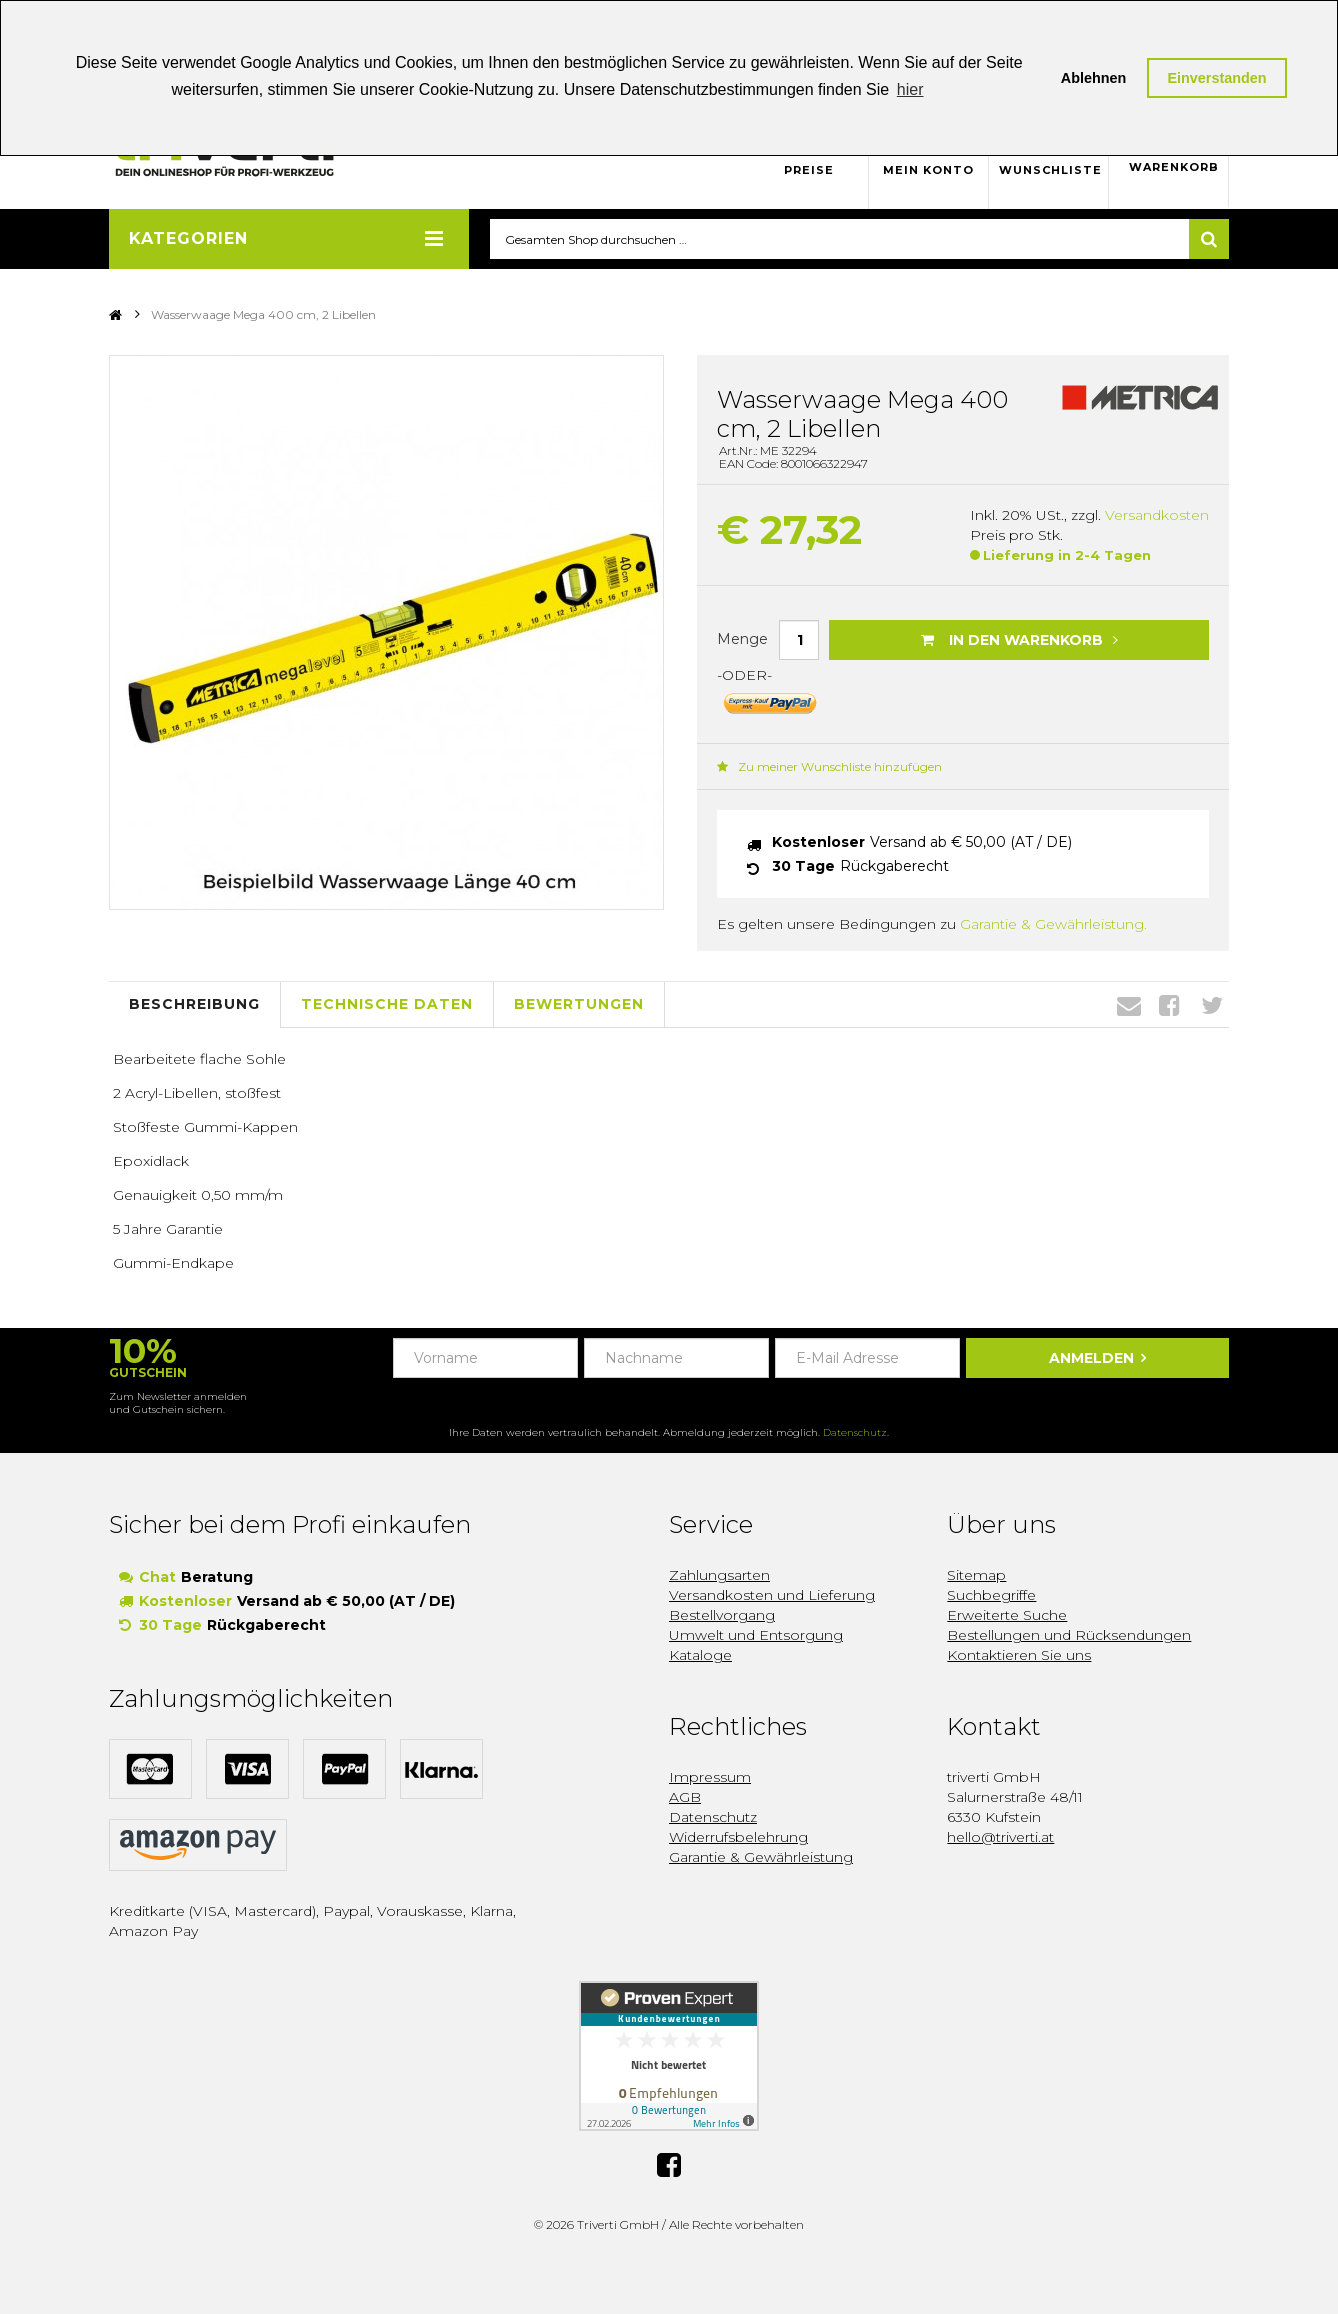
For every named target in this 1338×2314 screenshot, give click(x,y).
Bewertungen (579, 1005)
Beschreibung (194, 1005)
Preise (809, 170)
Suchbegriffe (991, 1596)
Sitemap (976, 1576)
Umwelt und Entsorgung (756, 1636)
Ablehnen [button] (1094, 78)
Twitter (1212, 1005)
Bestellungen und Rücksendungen (1069, 1636)
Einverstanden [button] (1216, 78)
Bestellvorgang (722, 1616)
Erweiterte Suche (1007, 1616)
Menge (742, 639)
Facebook (1169, 1005)
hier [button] (910, 89)
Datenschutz (855, 1433)
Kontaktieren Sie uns (1019, 1656)
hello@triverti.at (1000, 1838)
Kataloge (700, 1656)
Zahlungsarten (719, 1576)
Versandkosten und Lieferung (772, 1596)
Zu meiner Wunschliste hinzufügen (829, 766)
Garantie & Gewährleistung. (1053, 924)
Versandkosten (1157, 516)
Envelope (1129, 1005)
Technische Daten (387, 1005)
